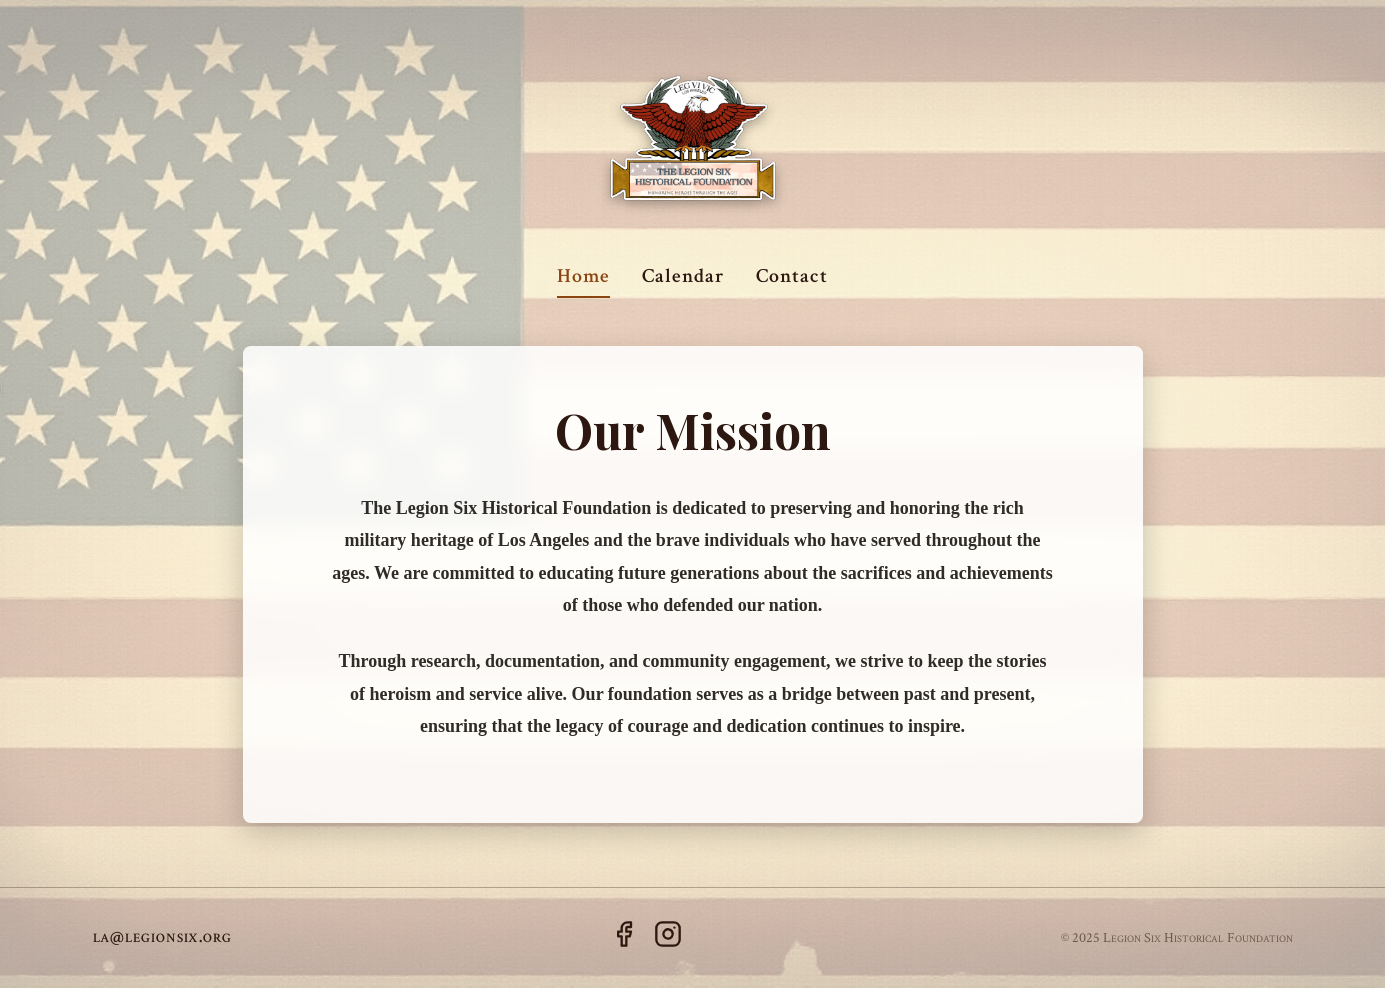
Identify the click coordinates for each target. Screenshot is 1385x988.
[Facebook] (624, 938)
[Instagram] (668, 938)
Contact (792, 276)
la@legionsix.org (162, 936)
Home (583, 276)
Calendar (683, 276)
